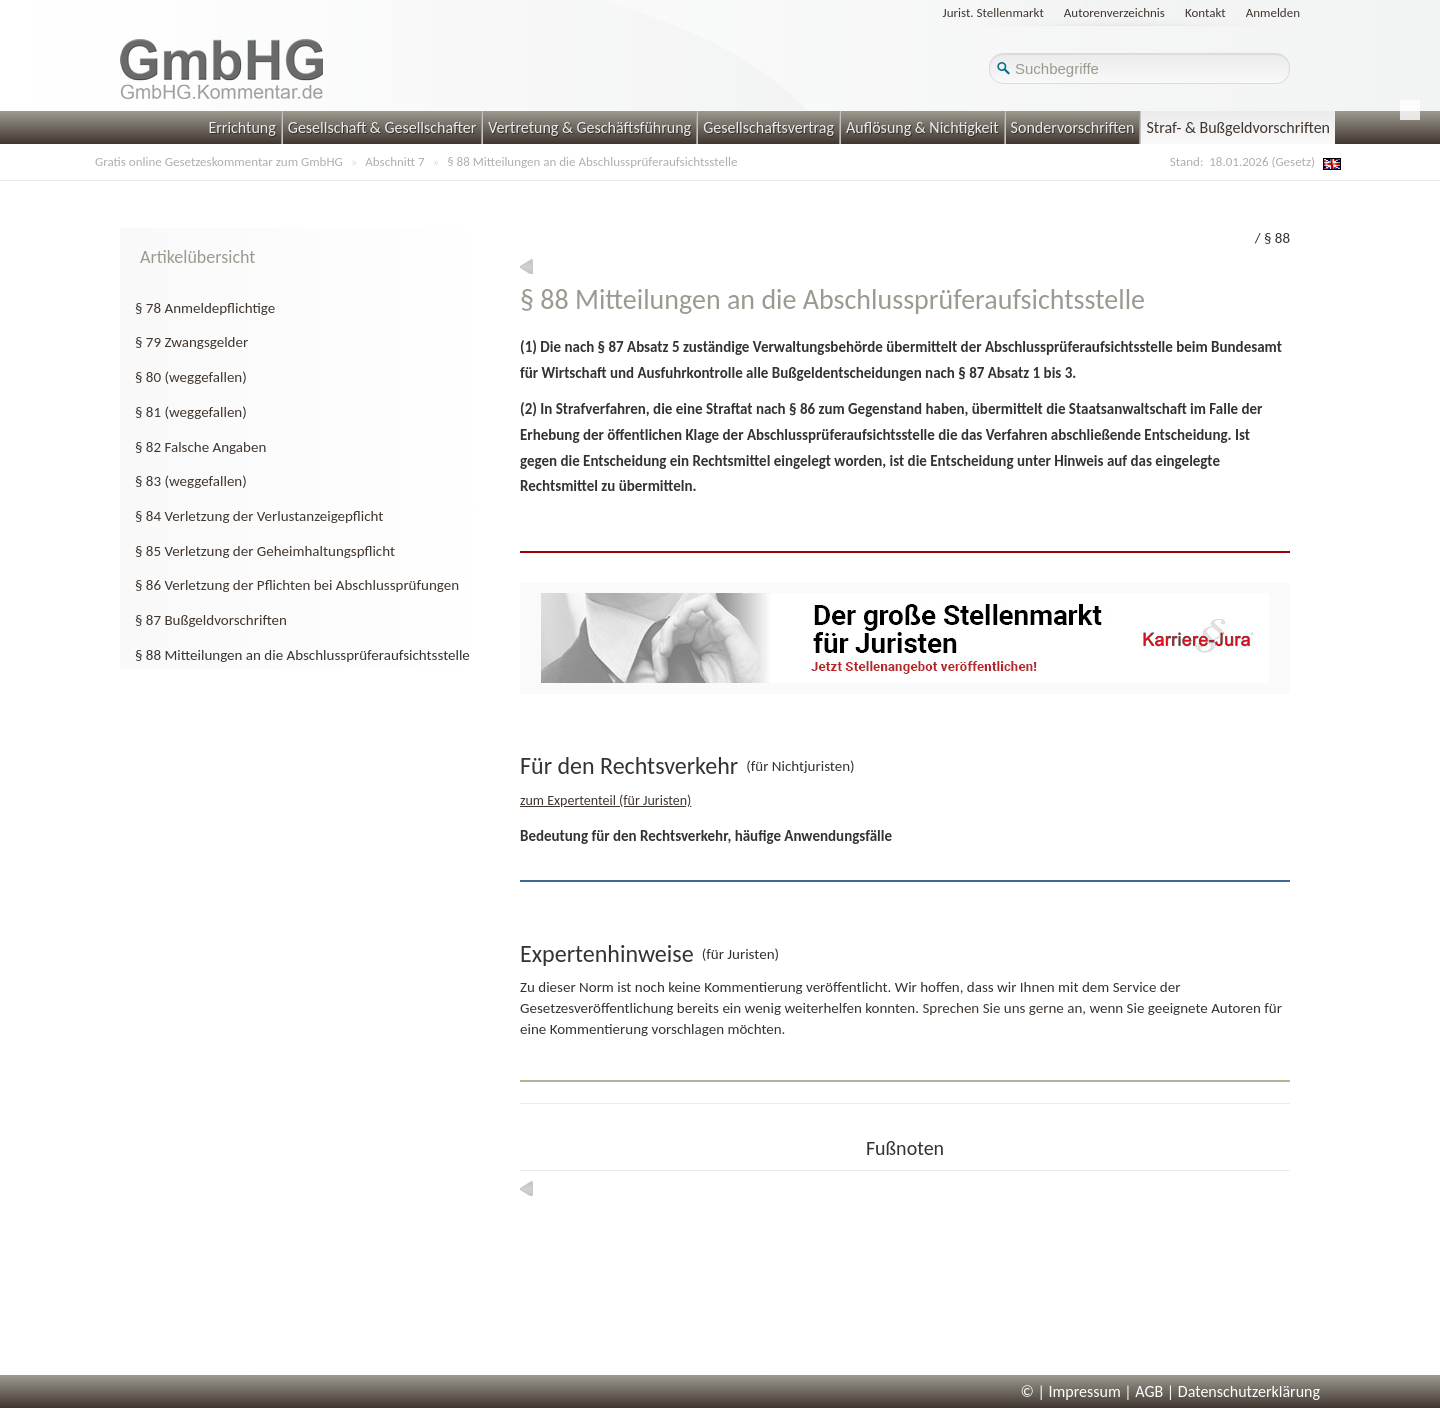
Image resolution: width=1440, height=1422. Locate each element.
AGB (1149, 1391)
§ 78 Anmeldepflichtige (205, 308)
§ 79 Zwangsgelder (191, 342)
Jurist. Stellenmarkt (993, 12)
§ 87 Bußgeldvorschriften (211, 620)
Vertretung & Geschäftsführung (589, 127)
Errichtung (241, 127)
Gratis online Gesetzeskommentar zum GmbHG (219, 161)
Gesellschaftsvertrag (768, 127)
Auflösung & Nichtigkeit (922, 127)
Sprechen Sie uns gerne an (1002, 1008)
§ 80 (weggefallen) (191, 377)
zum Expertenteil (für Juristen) (605, 800)
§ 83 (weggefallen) (191, 481)
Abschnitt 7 (394, 161)
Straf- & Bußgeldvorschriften (1238, 127)
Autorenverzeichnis (1114, 12)
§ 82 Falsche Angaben (200, 447)
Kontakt (1205, 12)
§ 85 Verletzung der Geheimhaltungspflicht (265, 551)
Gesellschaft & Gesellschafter (382, 127)
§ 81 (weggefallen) (191, 412)
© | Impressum (1071, 1391)
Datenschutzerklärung (1249, 1391)
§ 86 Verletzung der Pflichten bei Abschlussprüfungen (297, 585)
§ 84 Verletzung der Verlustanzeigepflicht (259, 516)
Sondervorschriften (1073, 127)
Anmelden (1273, 12)
